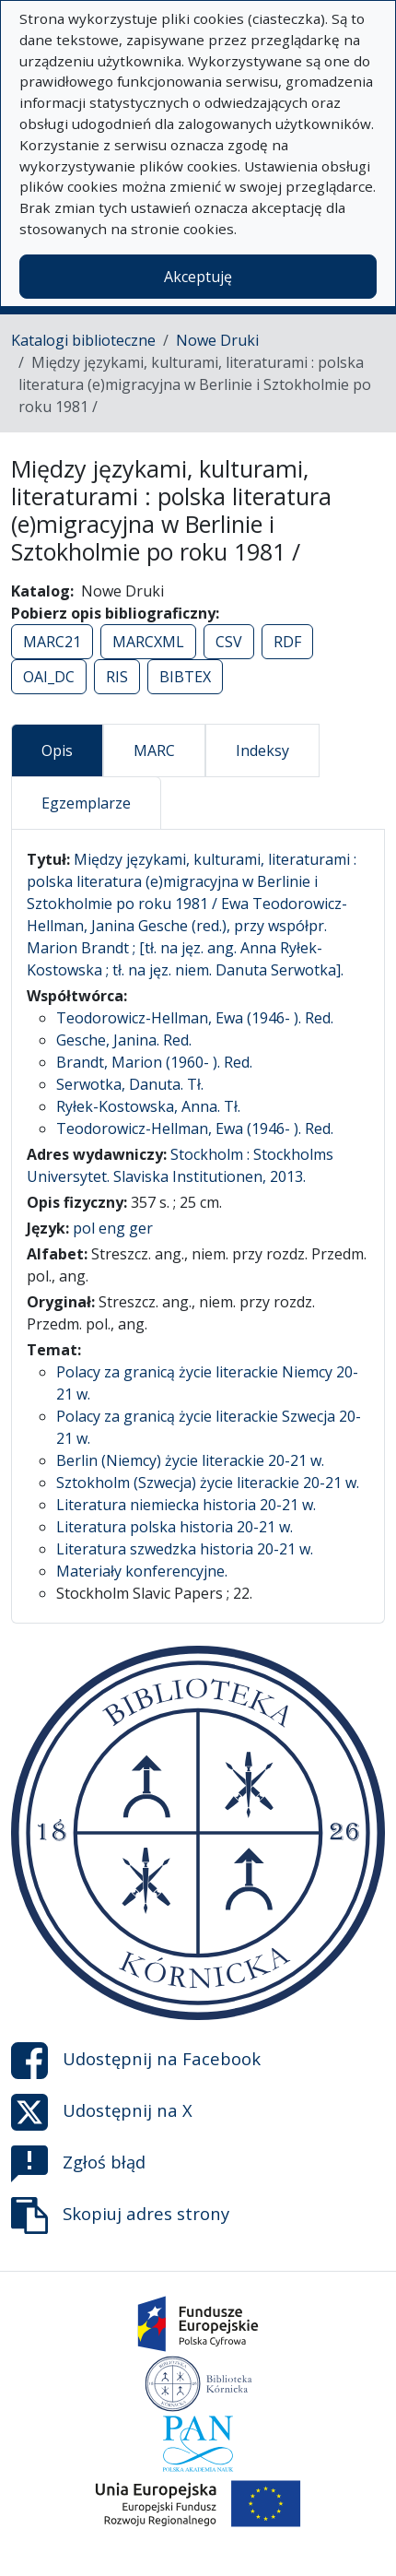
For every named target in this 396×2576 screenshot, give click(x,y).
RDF (287, 642)
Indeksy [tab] (262, 750)
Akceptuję (198, 276)
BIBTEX (185, 677)
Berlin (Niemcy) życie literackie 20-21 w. (190, 1460)
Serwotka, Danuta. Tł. (130, 1084)
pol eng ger (113, 1228)
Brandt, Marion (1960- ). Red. (154, 1062)
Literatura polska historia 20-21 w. (174, 1527)
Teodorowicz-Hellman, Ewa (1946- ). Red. (194, 1018)
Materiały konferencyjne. (141, 1571)
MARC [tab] (154, 750)
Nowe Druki (217, 340)
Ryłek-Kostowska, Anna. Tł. (148, 1106)
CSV (228, 642)
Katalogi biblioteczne (83, 340)
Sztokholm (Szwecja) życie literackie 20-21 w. (207, 1482)
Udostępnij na (136, 2060)
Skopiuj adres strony (120, 2215)
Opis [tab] (57, 750)
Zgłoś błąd (78, 2163)
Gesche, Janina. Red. (124, 1040)
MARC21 (52, 642)
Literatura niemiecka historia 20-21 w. (186, 1505)
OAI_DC (49, 677)
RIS (117, 677)
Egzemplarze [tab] (86, 803)
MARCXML (148, 642)
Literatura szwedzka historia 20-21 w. (184, 1549)
